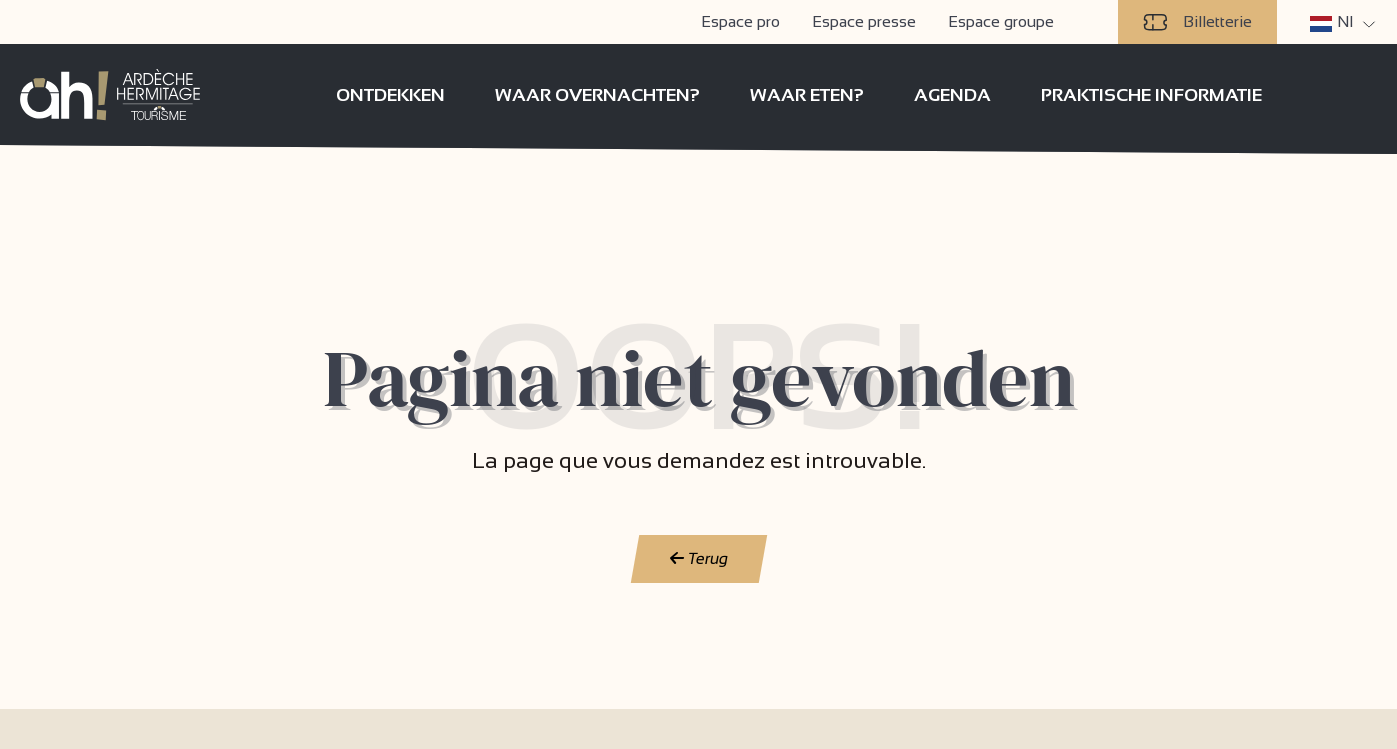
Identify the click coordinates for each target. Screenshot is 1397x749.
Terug (698, 558)
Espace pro (740, 21)
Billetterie (1197, 22)
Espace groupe (1001, 21)
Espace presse (864, 21)
